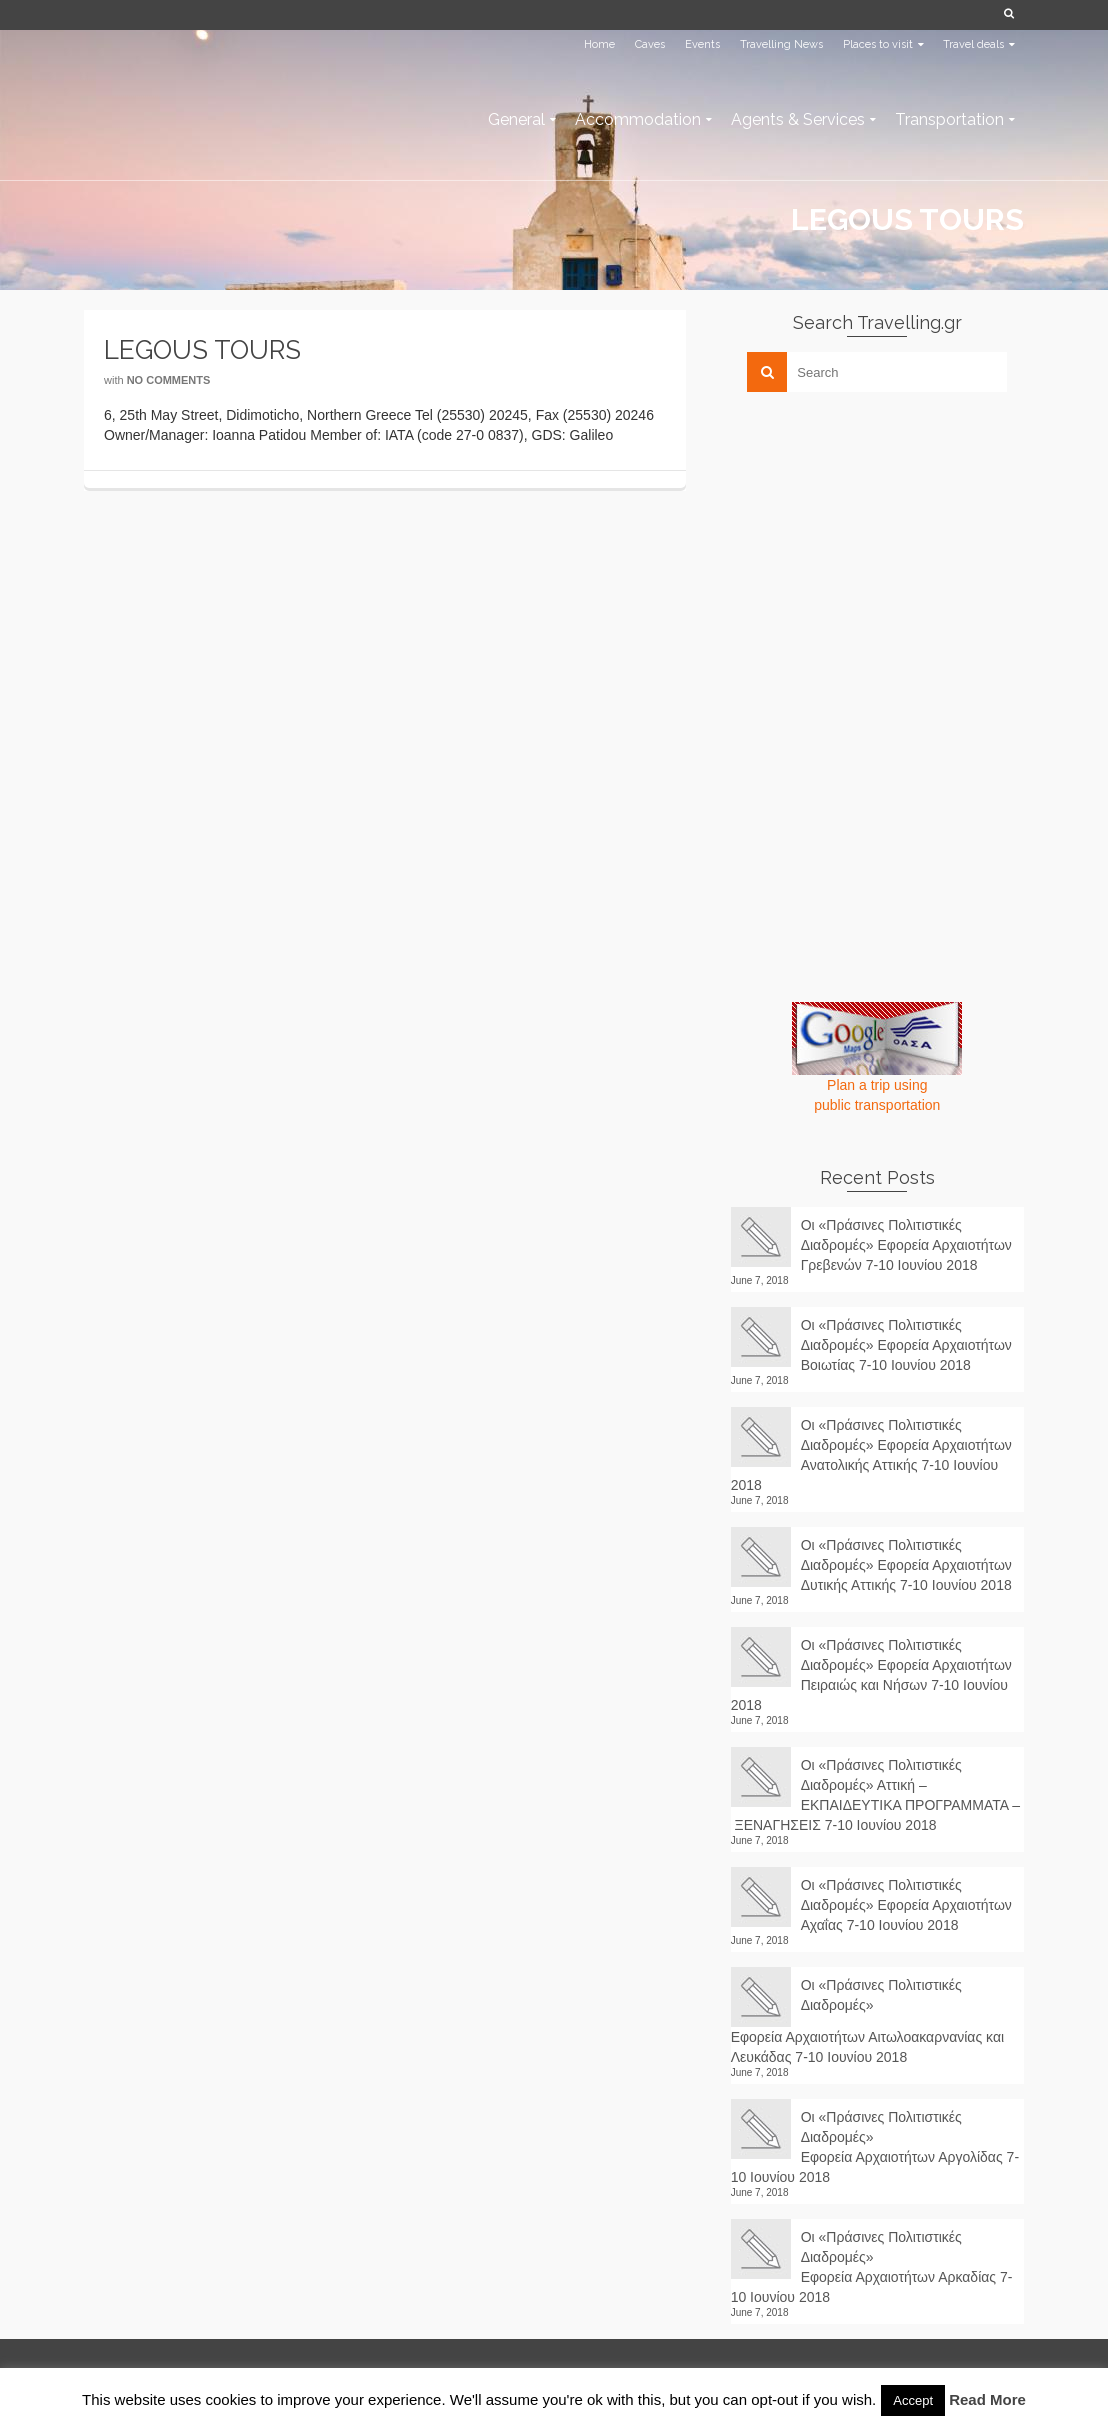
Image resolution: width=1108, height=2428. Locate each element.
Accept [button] (913, 2400)
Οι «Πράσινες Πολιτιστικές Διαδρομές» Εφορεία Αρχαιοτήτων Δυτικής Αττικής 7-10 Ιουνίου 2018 (906, 1565)
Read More (987, 2399)
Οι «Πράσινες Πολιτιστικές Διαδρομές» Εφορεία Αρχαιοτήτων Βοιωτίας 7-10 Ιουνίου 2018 (906, 1345)
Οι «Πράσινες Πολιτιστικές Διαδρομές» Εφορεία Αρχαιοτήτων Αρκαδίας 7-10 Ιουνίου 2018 (872, 2267)
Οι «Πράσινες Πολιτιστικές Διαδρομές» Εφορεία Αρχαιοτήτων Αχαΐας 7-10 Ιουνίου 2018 (906, 1905)
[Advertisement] (881, 547)
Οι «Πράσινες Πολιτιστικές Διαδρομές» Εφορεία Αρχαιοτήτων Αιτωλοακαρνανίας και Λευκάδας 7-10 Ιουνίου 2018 (867, 2021)
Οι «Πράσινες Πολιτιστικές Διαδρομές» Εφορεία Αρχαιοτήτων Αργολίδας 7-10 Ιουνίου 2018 (875, 2147)
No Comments (169, 380)
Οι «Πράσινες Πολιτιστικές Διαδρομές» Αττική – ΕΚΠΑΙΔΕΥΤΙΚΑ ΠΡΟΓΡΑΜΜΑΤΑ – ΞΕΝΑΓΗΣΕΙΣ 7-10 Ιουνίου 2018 (875, 1795)
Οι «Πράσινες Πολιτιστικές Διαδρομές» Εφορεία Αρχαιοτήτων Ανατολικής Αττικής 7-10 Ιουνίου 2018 (871, 1455)
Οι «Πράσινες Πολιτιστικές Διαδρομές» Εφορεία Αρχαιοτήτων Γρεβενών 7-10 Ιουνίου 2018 (906, 1245)
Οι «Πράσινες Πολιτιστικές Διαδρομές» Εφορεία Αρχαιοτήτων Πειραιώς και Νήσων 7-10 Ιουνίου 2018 (871, 1675)
